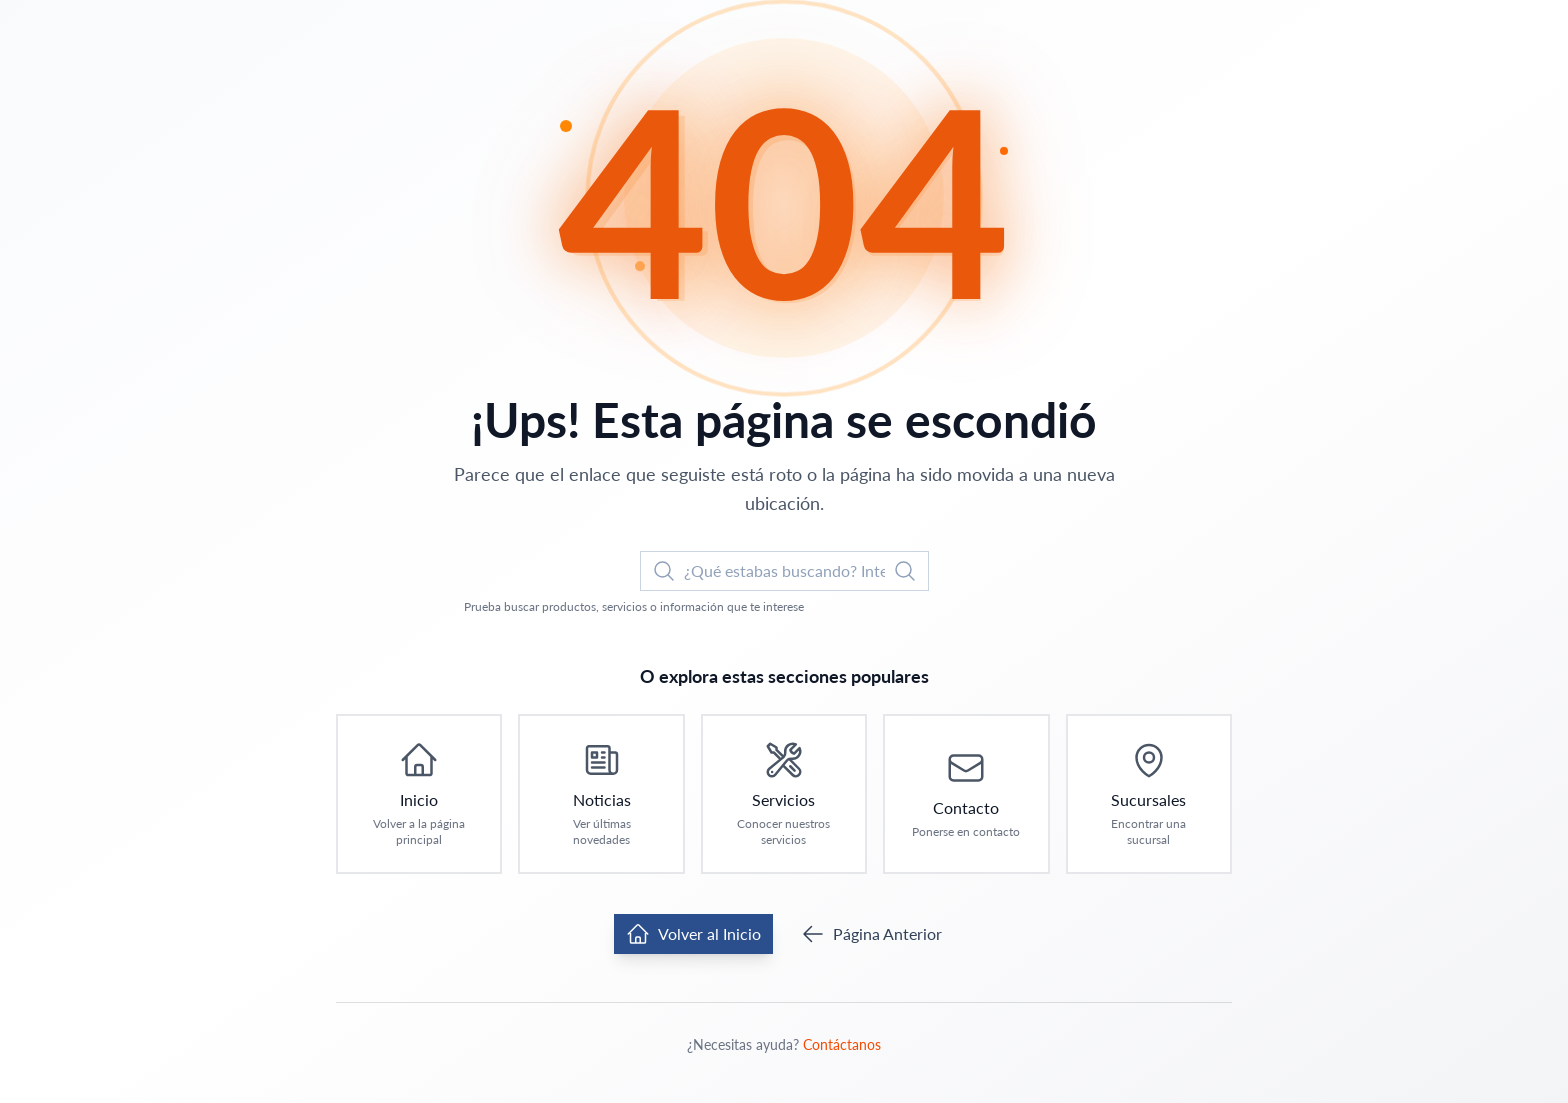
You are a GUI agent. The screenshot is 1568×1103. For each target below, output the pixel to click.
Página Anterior (871, 934)
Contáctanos (842, 1044)
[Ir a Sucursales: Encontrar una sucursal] (1149, 794)
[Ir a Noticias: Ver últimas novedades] (601, 794)
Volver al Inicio (693, 934)
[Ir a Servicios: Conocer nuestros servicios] (784, 794)
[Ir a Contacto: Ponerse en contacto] (966, 794)
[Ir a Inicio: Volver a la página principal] (419, 794)
